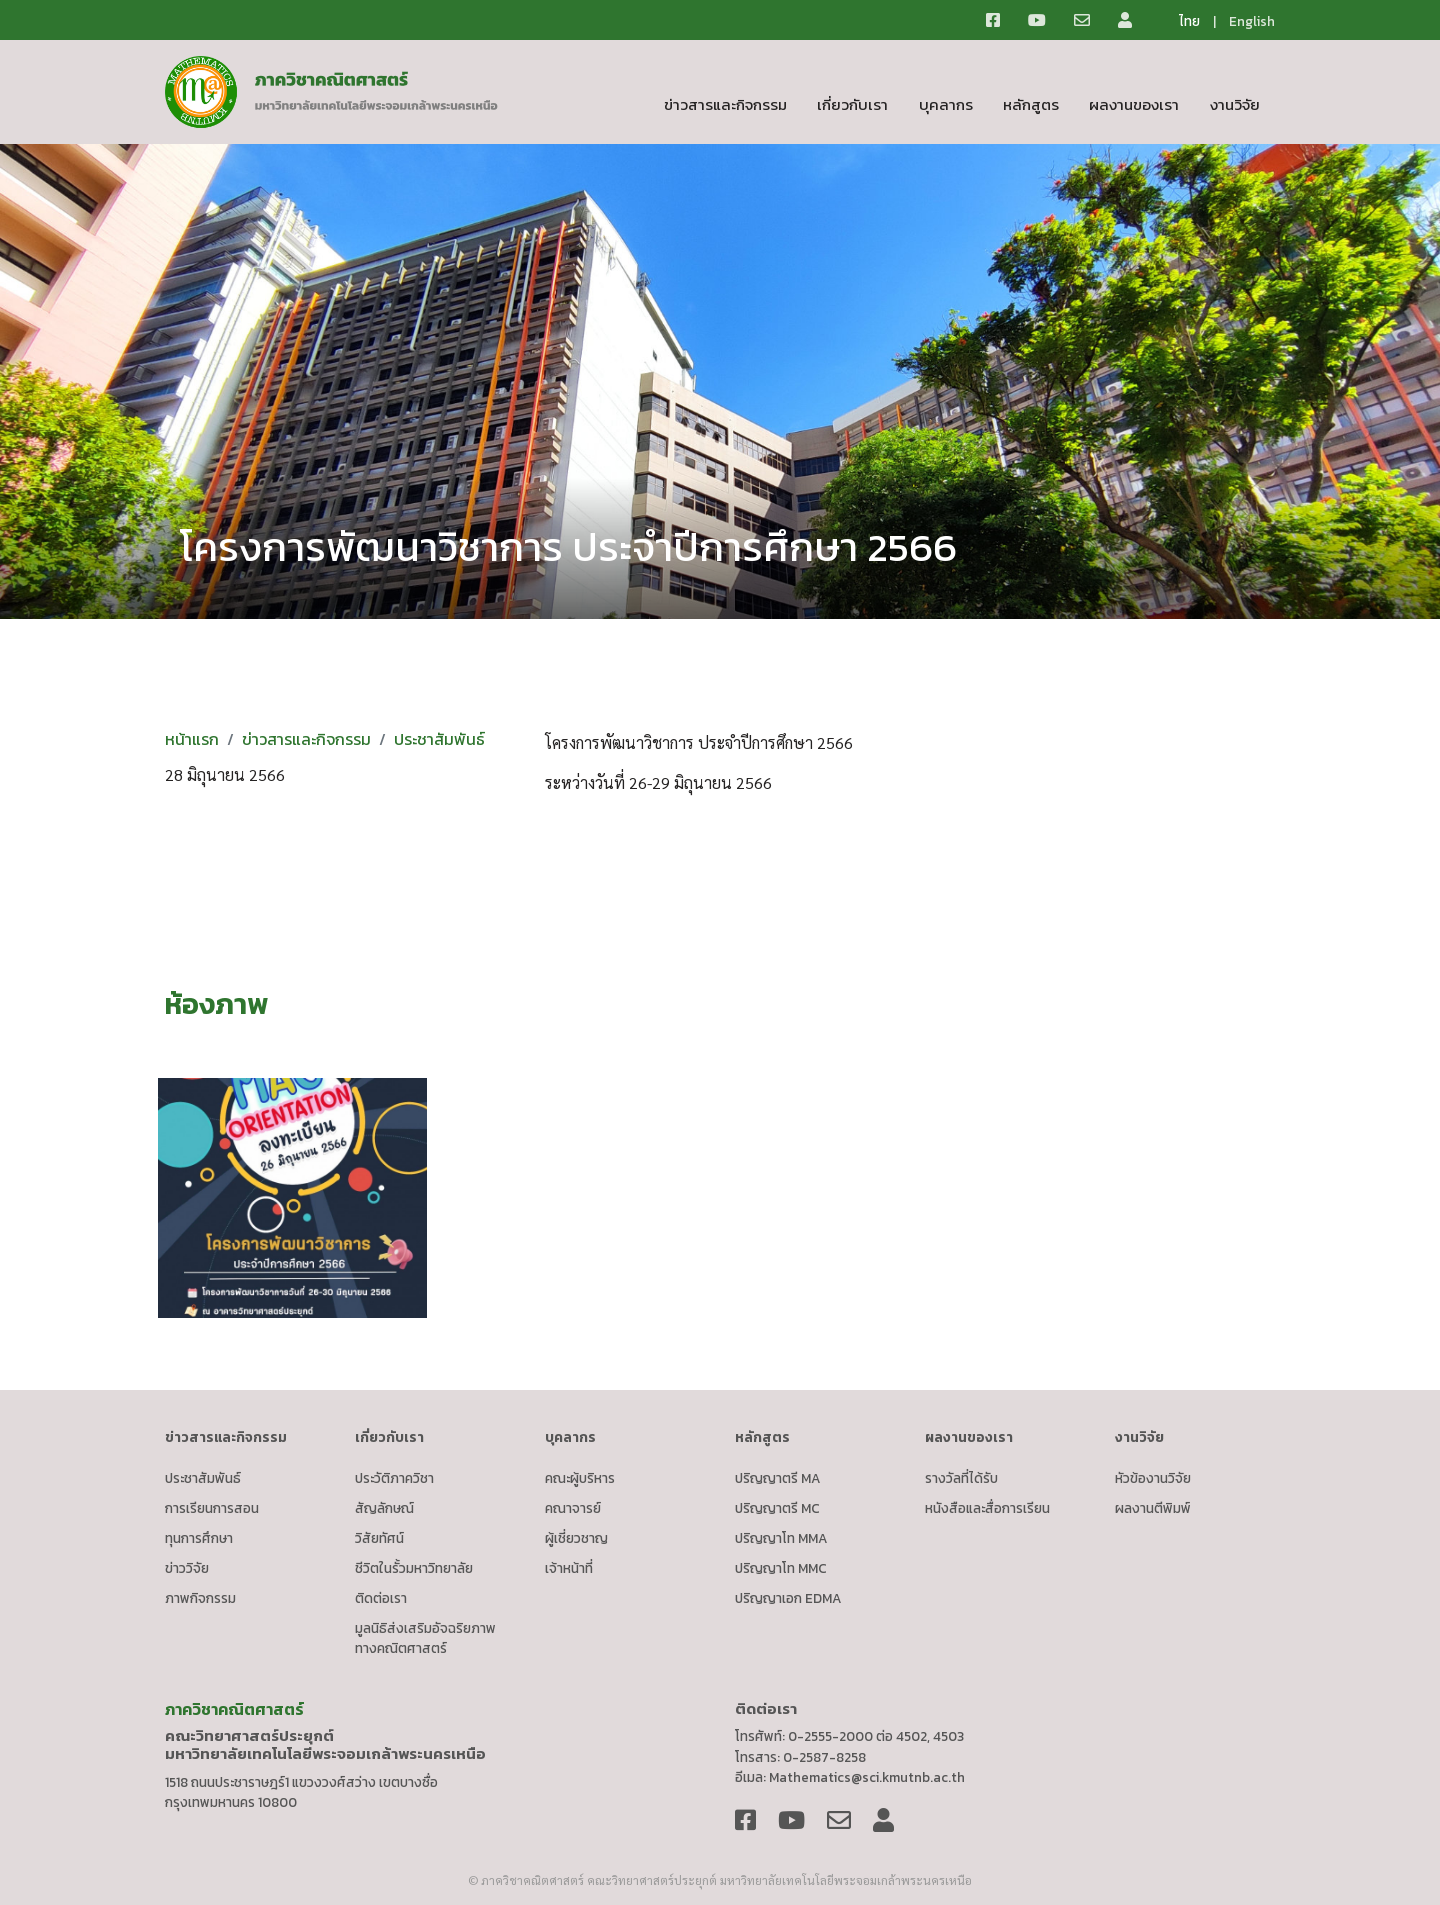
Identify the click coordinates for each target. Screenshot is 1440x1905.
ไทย (1189, 21)
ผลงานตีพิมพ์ (1153, 1508)
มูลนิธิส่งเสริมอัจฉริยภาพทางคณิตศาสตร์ (425, 1638)
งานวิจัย (1235, 104)
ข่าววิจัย (187, 1568)
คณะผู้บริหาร (580, 1478)
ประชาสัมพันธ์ (439, 739)
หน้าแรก (192, 739)
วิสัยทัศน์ (379, 1538)
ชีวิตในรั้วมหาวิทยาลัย (414, 1568)
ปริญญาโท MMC (781, 1568)
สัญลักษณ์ (384, 1508)
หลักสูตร (1031, 104)
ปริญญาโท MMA (781, 1538)
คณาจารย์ (573, 1508)
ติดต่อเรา (381, 1598)
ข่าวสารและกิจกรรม (725, 104)
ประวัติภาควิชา (394, 1478)
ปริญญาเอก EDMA (788, 1598)
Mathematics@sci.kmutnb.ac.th (867, 1777)
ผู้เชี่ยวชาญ (576, 1538)
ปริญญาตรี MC (777, 1508)
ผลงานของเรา (1134, 104)
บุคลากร (946, 104)
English (1252, 21)
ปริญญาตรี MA (778, 1478)
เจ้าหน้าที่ (569, 1568)
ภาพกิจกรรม (200, 1598)
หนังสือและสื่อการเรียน (987, 1508)
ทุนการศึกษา (199, 1538)
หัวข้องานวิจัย (1153, 1478)
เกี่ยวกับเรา (852, 104)
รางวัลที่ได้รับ (961, 1478)
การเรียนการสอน (212, 1508)
